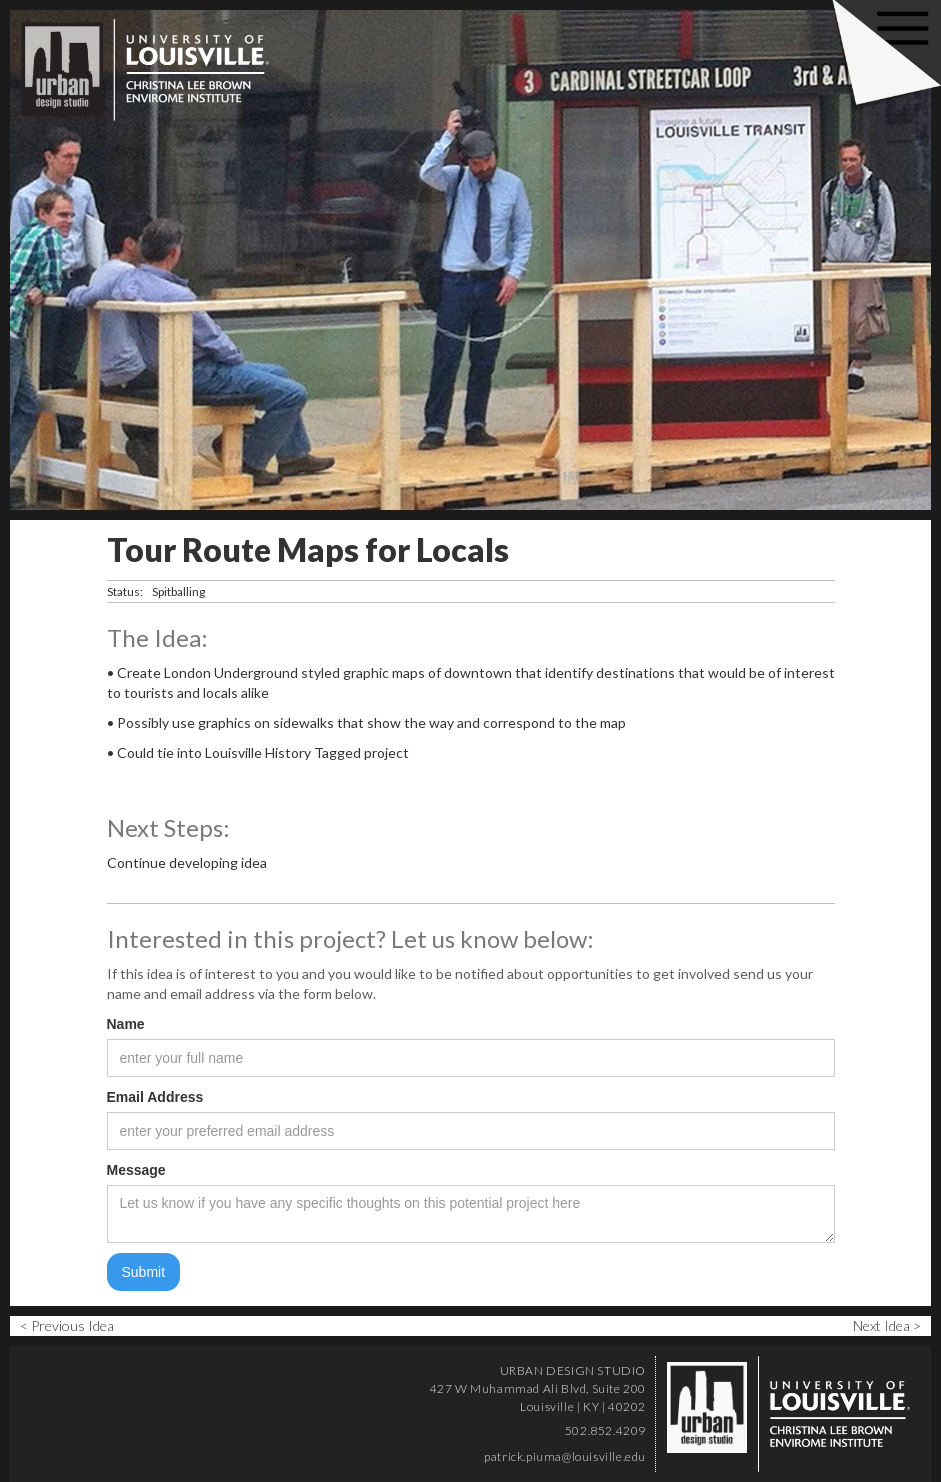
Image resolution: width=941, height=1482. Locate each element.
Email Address (155, 1097)
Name (126, 1024)
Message (136, 1170)
